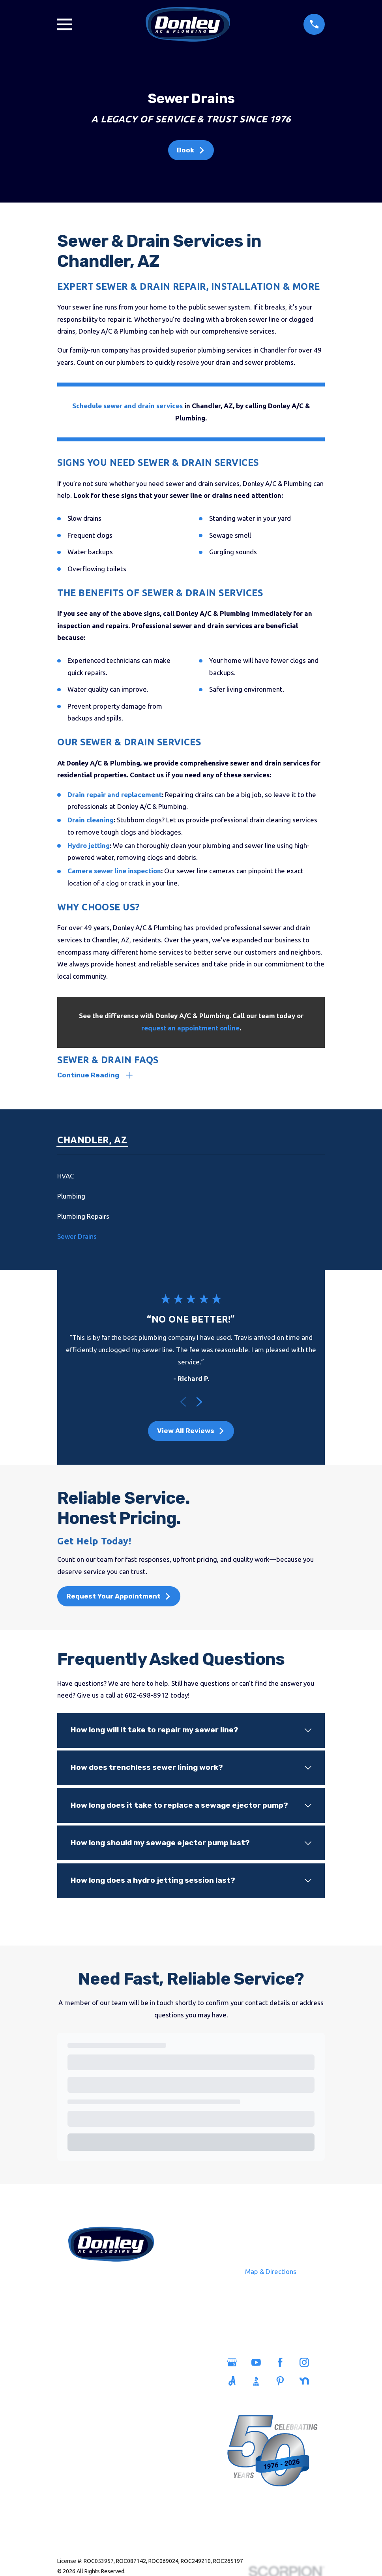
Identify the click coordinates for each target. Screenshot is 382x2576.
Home (82, 2364)
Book (191, 150)
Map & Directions (270, 2272)
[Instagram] (307, 2363)
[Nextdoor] (307, 2382)
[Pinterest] (282, 2382)
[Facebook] (282, 2363)
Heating (82, 2418)
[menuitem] (191, 1177)
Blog (139, 2418)
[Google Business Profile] (234, 2363)
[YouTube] (258, 2363)
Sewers (82, 2400)
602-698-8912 (111, 2282)
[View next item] (199, 1403)
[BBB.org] (258, 2382)
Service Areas (139, 2364)
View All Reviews (191, 1432)
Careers (139, 2400)
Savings (139, 2382)
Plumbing (83, 2382)
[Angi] (234, 2382)
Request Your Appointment (118, 1597)
